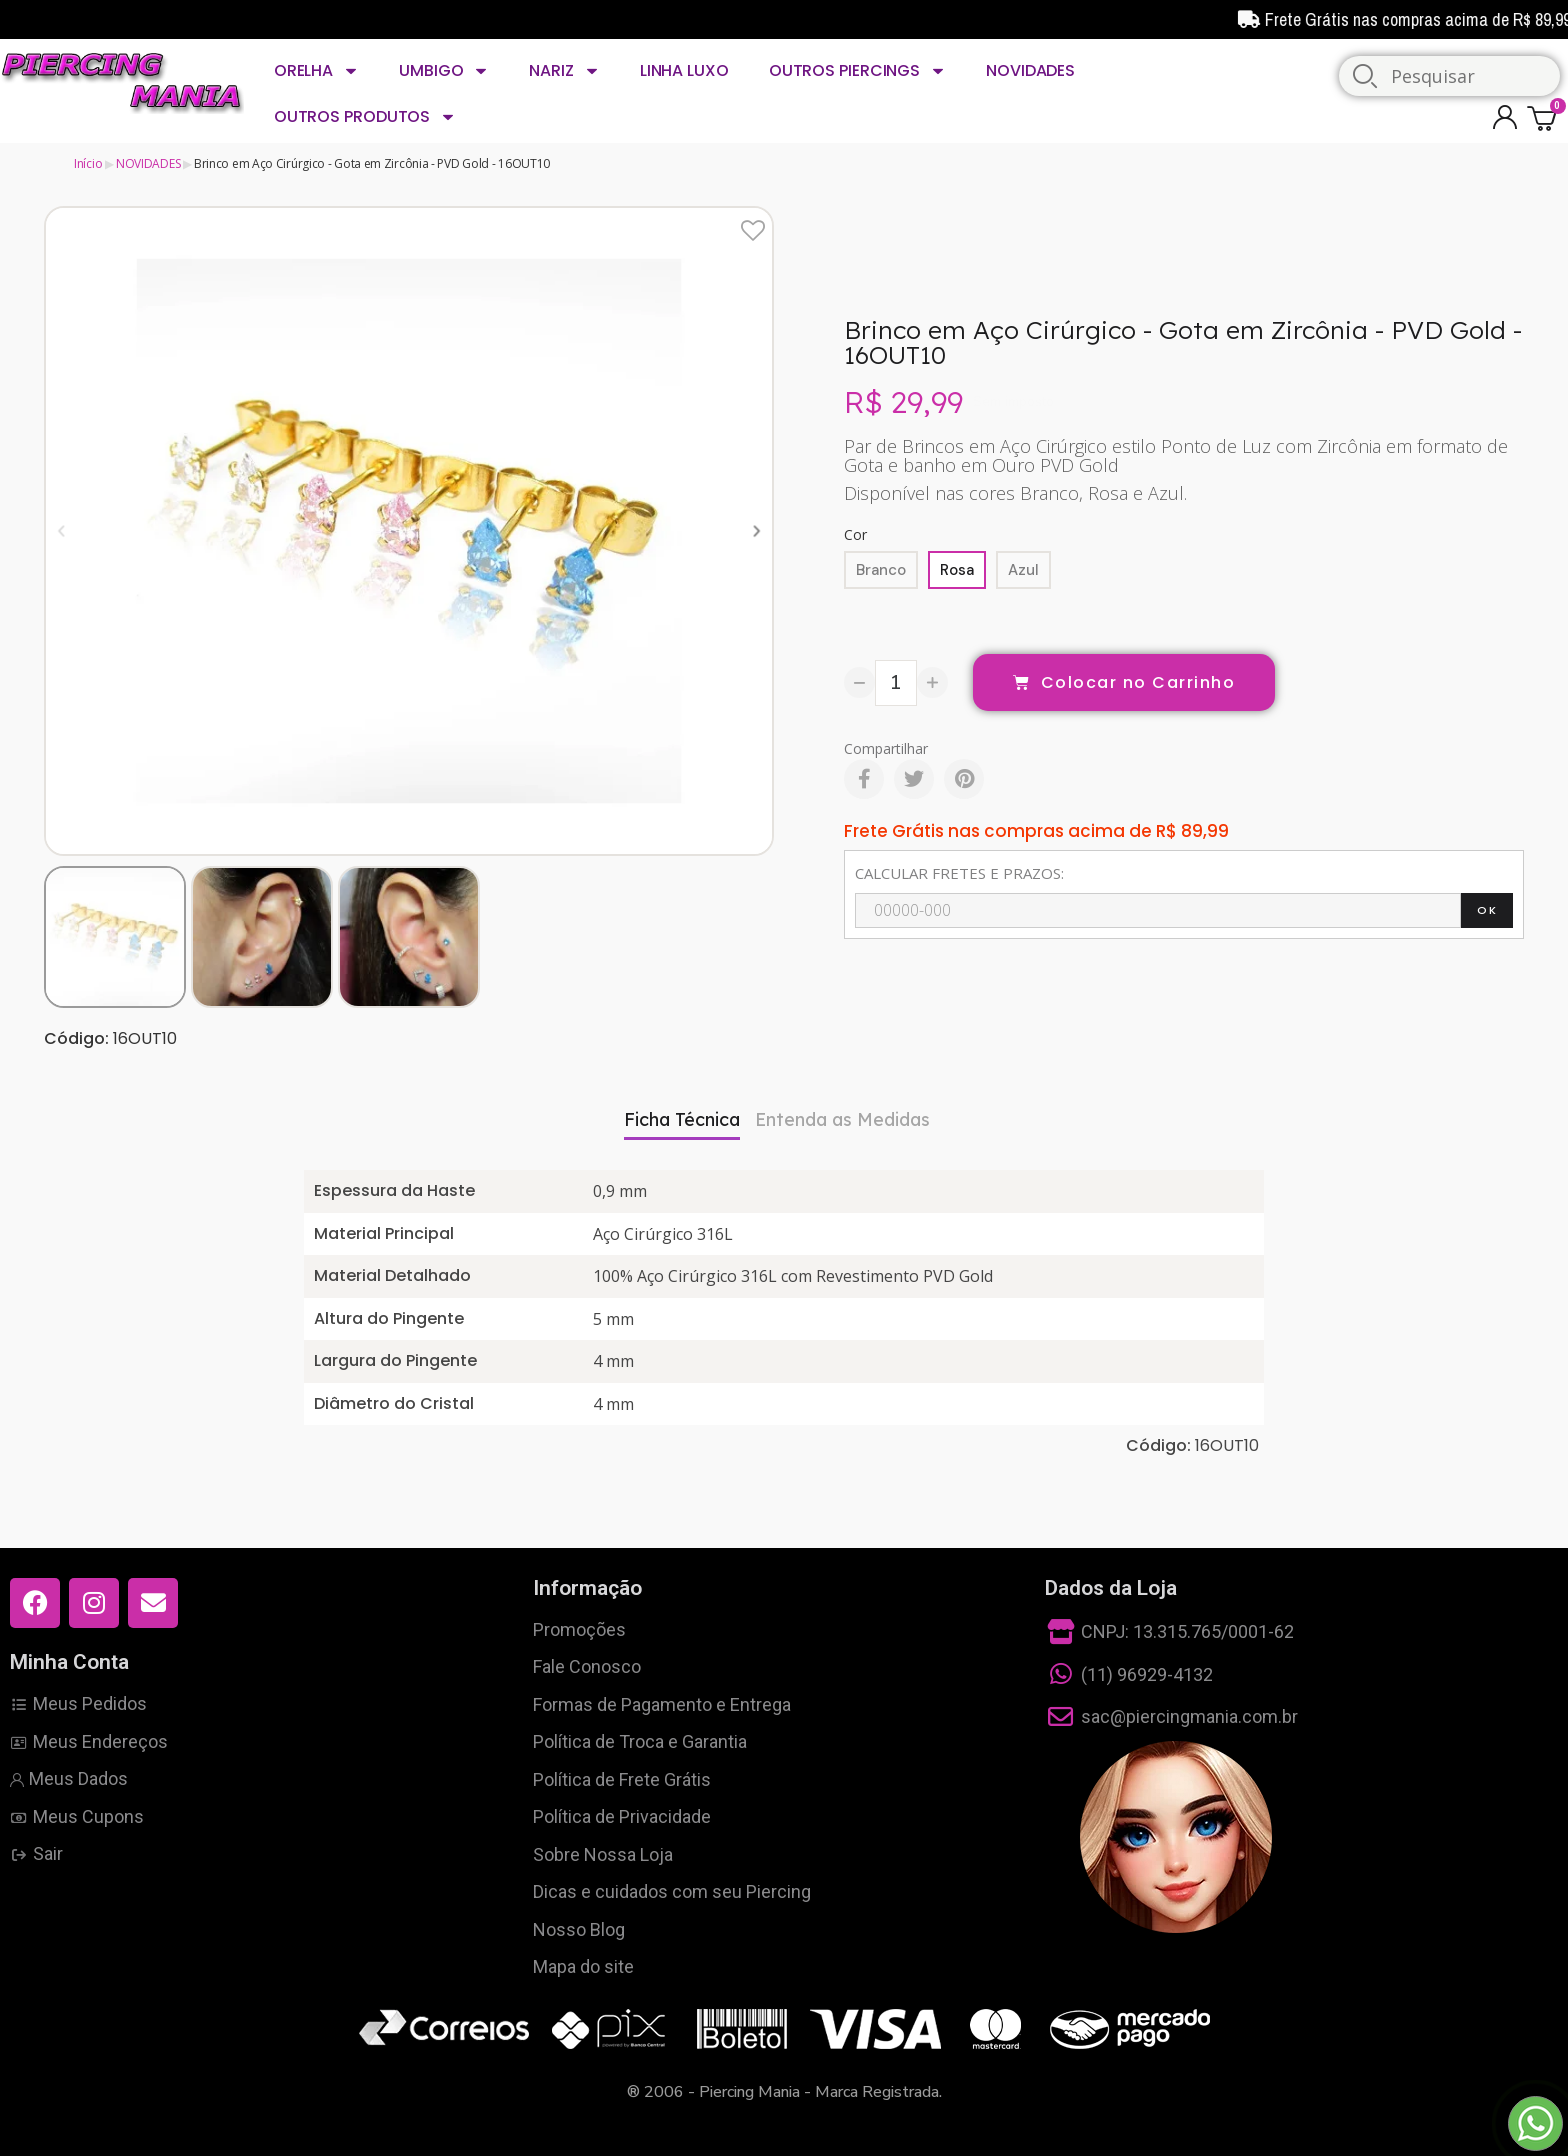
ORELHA (316, 71)
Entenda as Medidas (842, 1119)
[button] (61, 530)
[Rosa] (957, 570)
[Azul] (1023, 570)
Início (88, 163)
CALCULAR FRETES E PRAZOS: (959, 873)
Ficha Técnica (682, 1119)
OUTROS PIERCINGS (857, 71)
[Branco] (881, 570)
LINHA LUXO (684, 70)
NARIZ (564, 71)
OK (1487, 910)
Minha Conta (69, 1662)
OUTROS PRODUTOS (365, 117)
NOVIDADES (1030, 70)
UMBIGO (444, 71)
